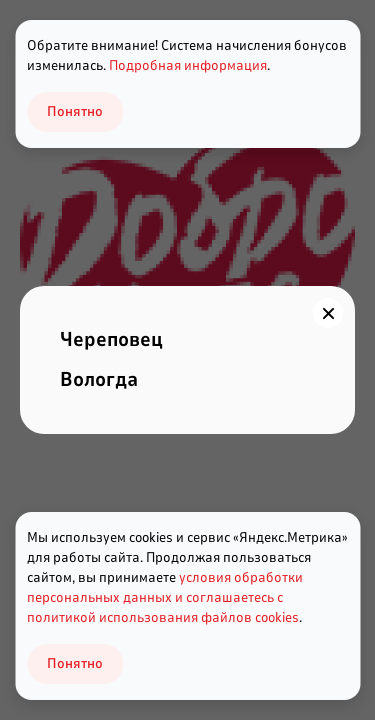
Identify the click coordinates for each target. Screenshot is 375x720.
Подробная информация (188, 65)
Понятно (75, 663)
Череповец (111, 339)
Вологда (99, 379)
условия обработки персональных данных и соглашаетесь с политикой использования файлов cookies (165, 597)
